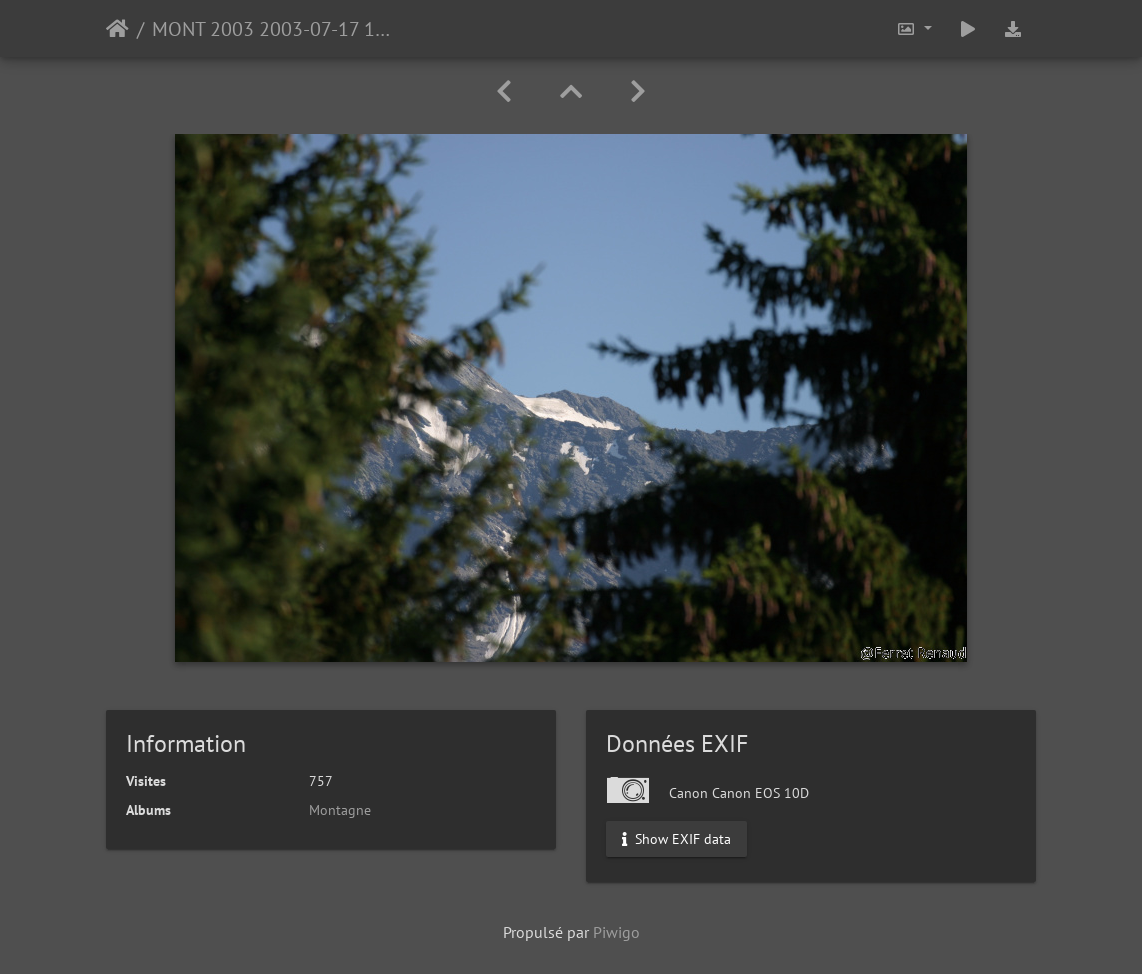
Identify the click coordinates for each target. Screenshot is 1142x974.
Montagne (340, 810)
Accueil (117, 29)
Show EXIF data (676, 839)
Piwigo (616, 932)
